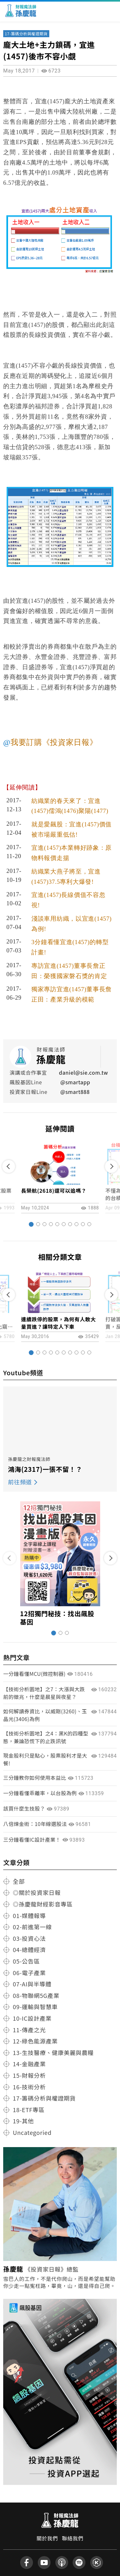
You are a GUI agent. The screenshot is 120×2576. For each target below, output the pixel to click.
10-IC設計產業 (32, 2018)
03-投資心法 (29, 1938)
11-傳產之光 (29, 2030)
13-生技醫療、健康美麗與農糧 (53, 2052)
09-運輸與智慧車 (35, 2006)
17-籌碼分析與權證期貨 (26, 33)
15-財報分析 (29, 2075)
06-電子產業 (29, 1972)
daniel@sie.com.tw (83, 1072)
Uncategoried (32, 2132)
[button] (31, 1224)
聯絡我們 (73, 2538)
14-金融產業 (29, 2064)
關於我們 (47, 2538)
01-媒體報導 (29, 1915)
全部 (19, 1881)
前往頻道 (20, 1482)
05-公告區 (26, 1961)
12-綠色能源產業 (35, 2041)
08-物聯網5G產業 (36, 1995)
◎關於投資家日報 (37, 1892)
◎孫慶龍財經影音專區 (43, 1904)
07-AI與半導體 (32, 1984)
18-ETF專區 (28, 2109)
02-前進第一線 (32, 1927)
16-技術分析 (29, 2087)
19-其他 (23, 2121)
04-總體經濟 (29, 1949)
